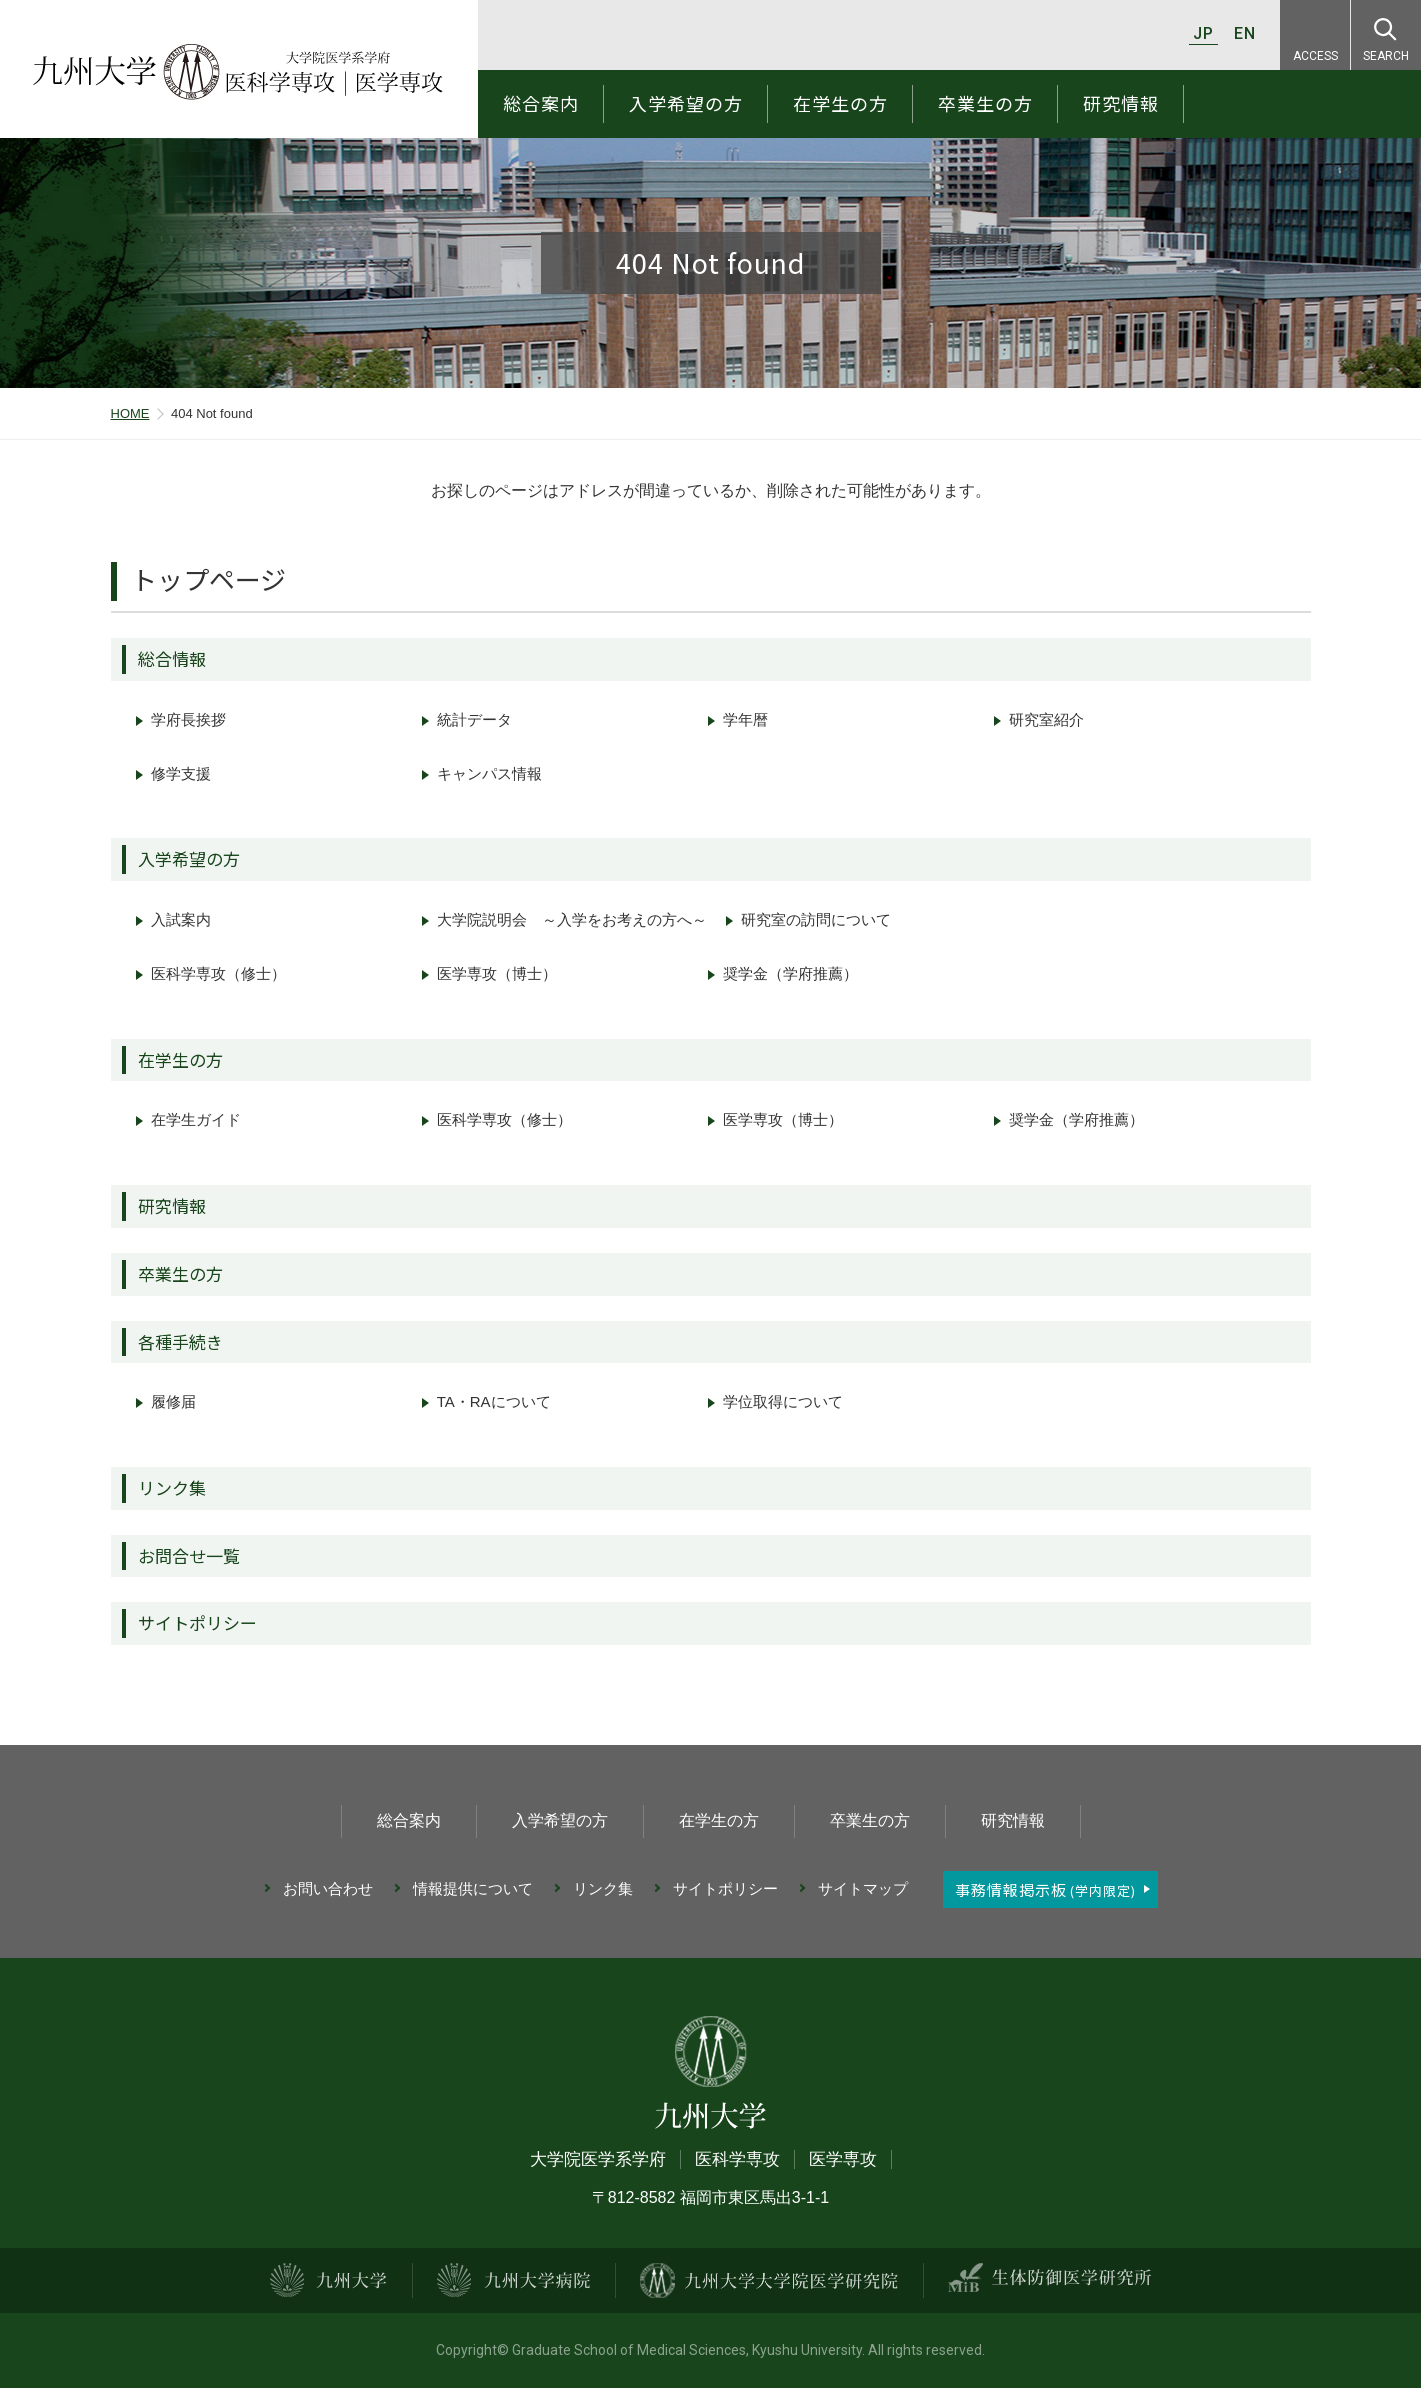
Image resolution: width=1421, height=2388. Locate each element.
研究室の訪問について (816, 919)
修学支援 (181, 773)
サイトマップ (863, 1888)
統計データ (474, 719)
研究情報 (1121, 103)
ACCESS (1315, 56)
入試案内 (181, 919)
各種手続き (180, 1341)
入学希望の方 (686, 103)
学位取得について (783, 1401)
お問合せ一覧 (189, 1555)
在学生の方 (840, 103)
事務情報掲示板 (1045, 1889)
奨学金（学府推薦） (790, 973)
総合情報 (172, 658)
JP (1203, 33)
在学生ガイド (196, 1119)
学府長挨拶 (188, 719)
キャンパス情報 (489, 773)
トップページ (208, 578)
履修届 (173, 1401)
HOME (130, 413)
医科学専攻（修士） (218, 973)
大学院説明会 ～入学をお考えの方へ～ (572, 919)
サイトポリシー (197, 1622)
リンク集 (172, 1487)
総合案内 (541, 103)
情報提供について (473, 1888)
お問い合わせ (328, 1888)
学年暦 (745, 719)
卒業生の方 (985, 103)
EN (1245, 33)
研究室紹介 (1046, 719)
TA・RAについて (494, 1401)
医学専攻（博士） (497, 973)
